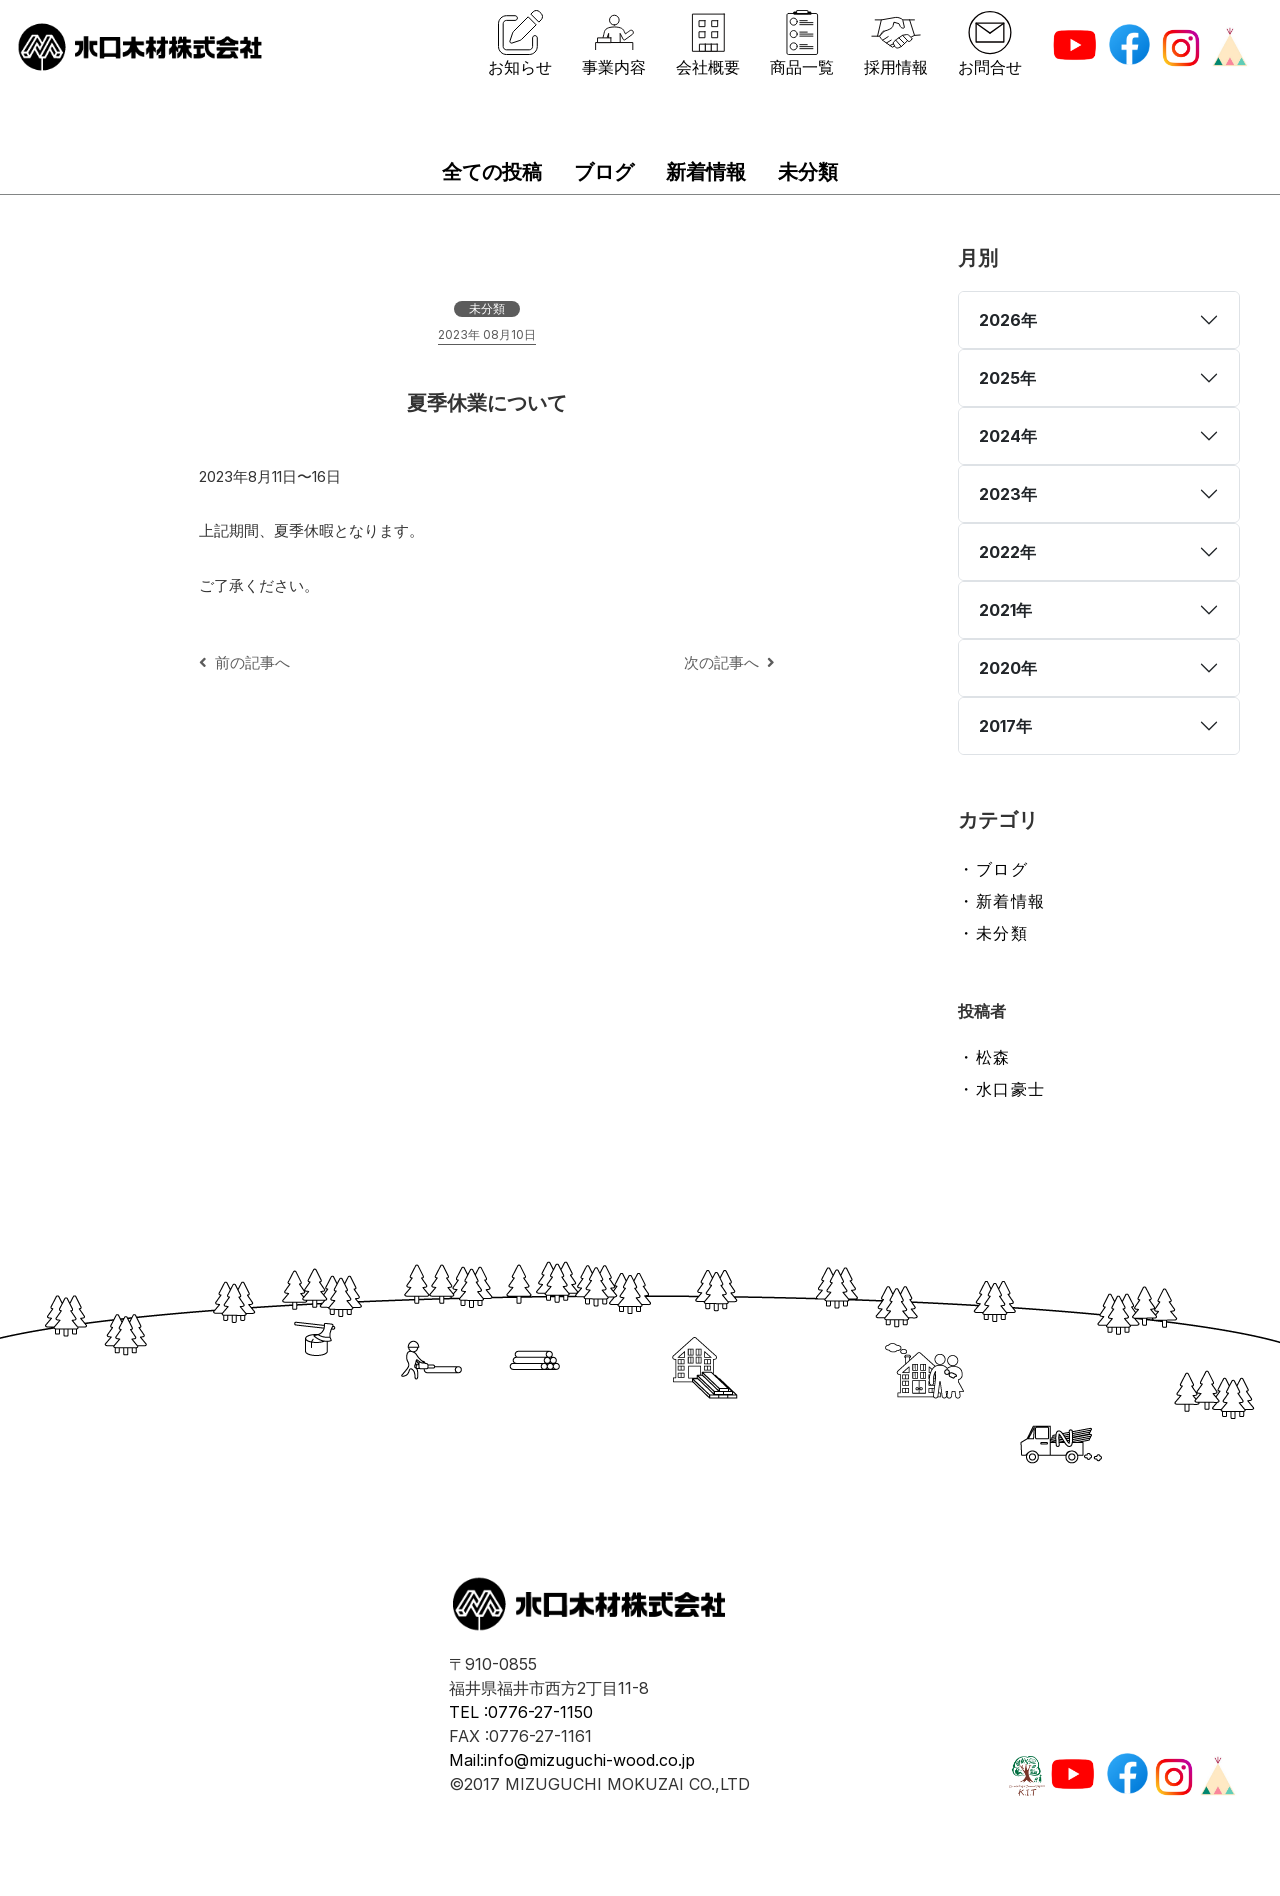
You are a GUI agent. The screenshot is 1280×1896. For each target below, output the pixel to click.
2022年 (1007, 552)
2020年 (1008, 668)
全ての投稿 (492, 172)
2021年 (1005, 610)
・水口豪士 (1002, 1089)
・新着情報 (1002, 901)
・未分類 (993, 933)
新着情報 (706, 172)
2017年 (1005, 726)
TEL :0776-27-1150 (521, 1712)
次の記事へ (729, 662)
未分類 (808, 172)
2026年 (1008, 320)
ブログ (604, 172)
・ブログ (993, 869)
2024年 (1008, 436)
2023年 (1008, 494)
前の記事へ (244, 662)
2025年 (1007, 378)
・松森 (984, 1057)
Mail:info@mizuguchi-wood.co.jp (572, 1760)
